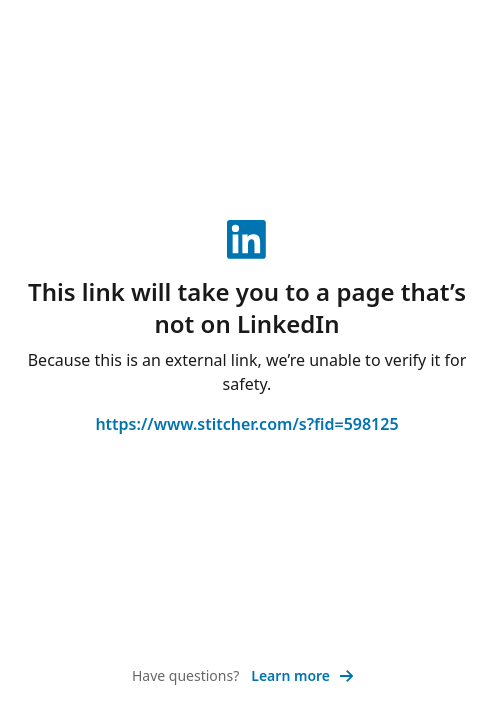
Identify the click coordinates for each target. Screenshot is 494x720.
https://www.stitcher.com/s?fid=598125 (246, 424)
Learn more (302, 675)
